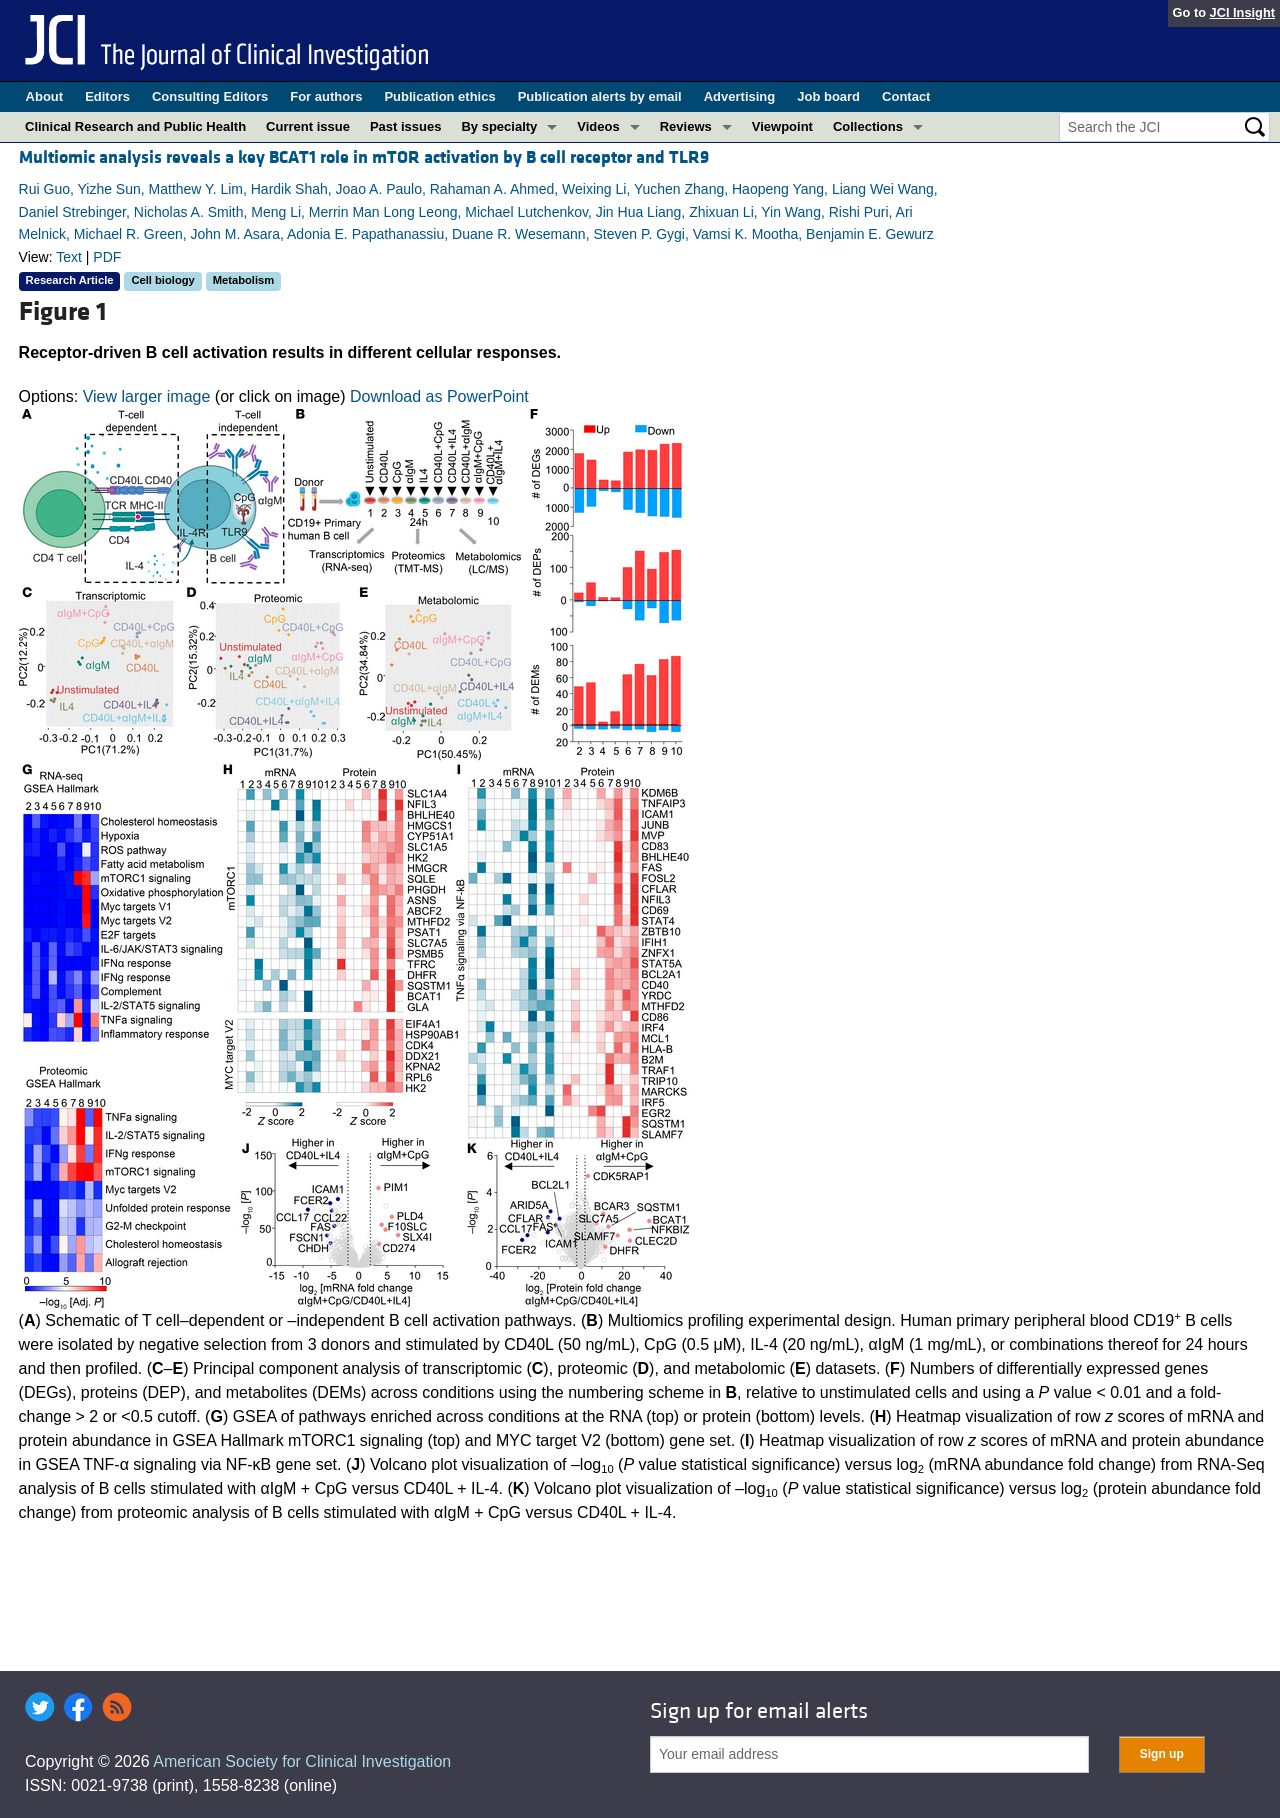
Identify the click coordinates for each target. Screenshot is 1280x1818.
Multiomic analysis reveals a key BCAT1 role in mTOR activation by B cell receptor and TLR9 (364, 157)
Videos (598, 126)
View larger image (147, 396)
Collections (868, 126)
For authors (326, 96)
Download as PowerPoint (439, 396)
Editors (107, 96)
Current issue (308, 126)
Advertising (740, 96)
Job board (828, 96)
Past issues (406, 126)
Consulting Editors (210, 96)
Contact (906, 96)
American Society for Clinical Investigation (302, 1761)
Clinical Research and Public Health (135, 126)
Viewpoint (782, 126)
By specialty (499, 126)
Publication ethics (439, 96)
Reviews (686, 126)
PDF (107, 257)
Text (69, 257)
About (45, 96)
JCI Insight (1242, 12)
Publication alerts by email (600, 96)
